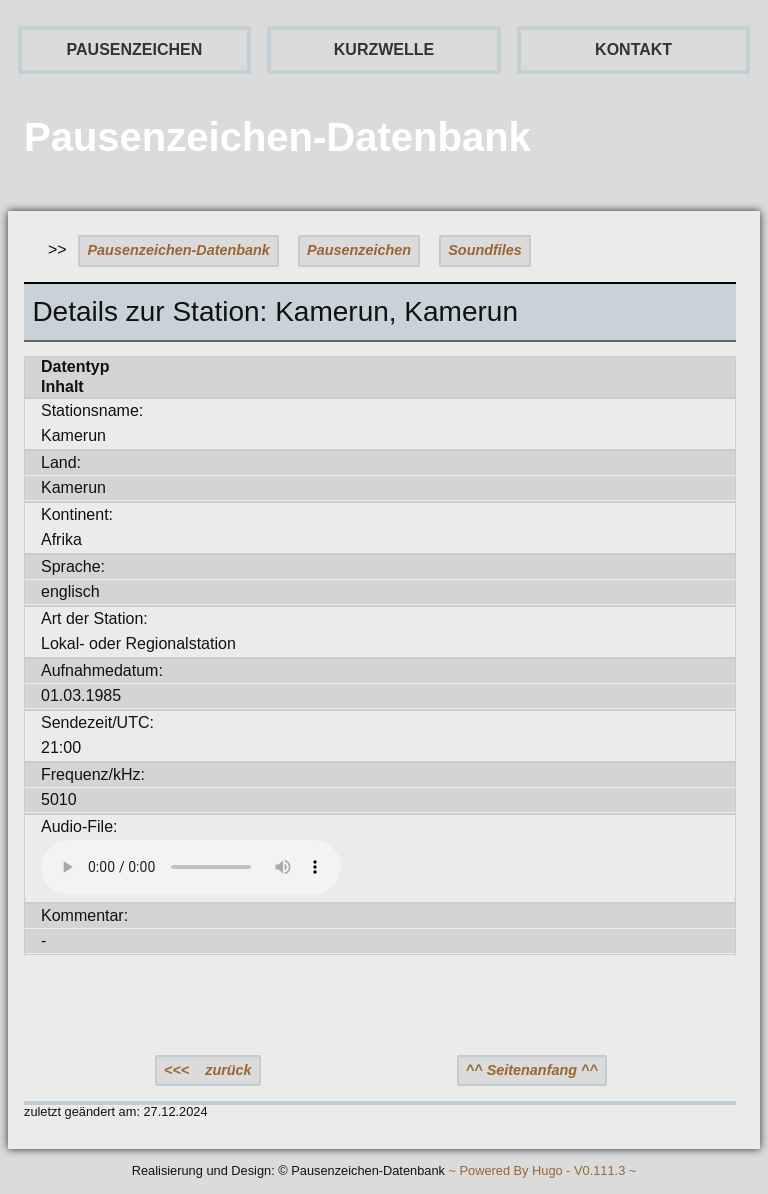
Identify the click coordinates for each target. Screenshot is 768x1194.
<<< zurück (208, 1070)
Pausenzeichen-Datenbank (179, 250)
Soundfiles (485, 250)
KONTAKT (633, 49)
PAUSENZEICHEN (135, 49)
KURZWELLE (384, 49)
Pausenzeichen (359, 250)
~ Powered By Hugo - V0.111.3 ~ (542, 1171)
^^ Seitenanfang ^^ (532, 1070)
